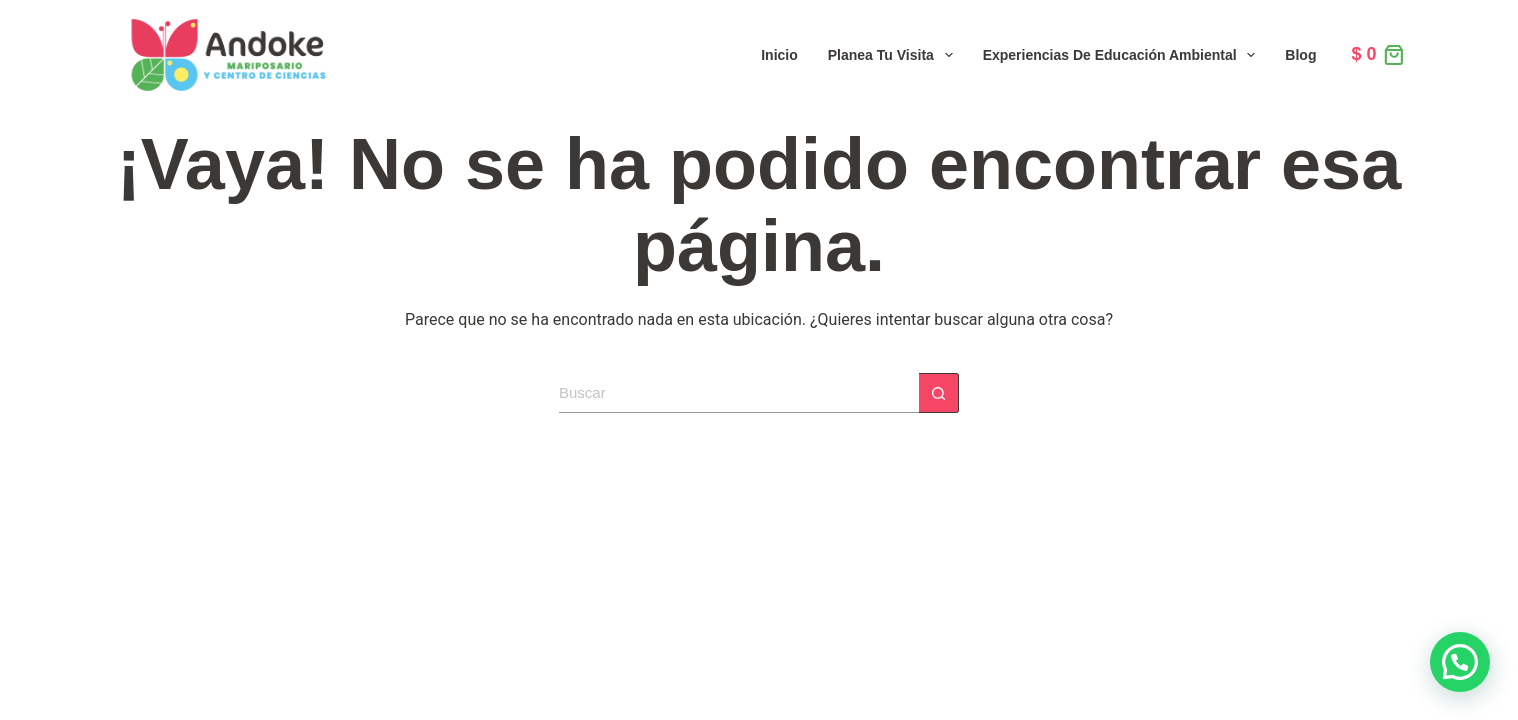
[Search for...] (739, 393)
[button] (1460, 662)
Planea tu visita (894, 55)
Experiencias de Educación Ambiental (1123, 55)
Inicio (779, 55)
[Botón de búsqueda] (939, 393)
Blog (1300, 55)
